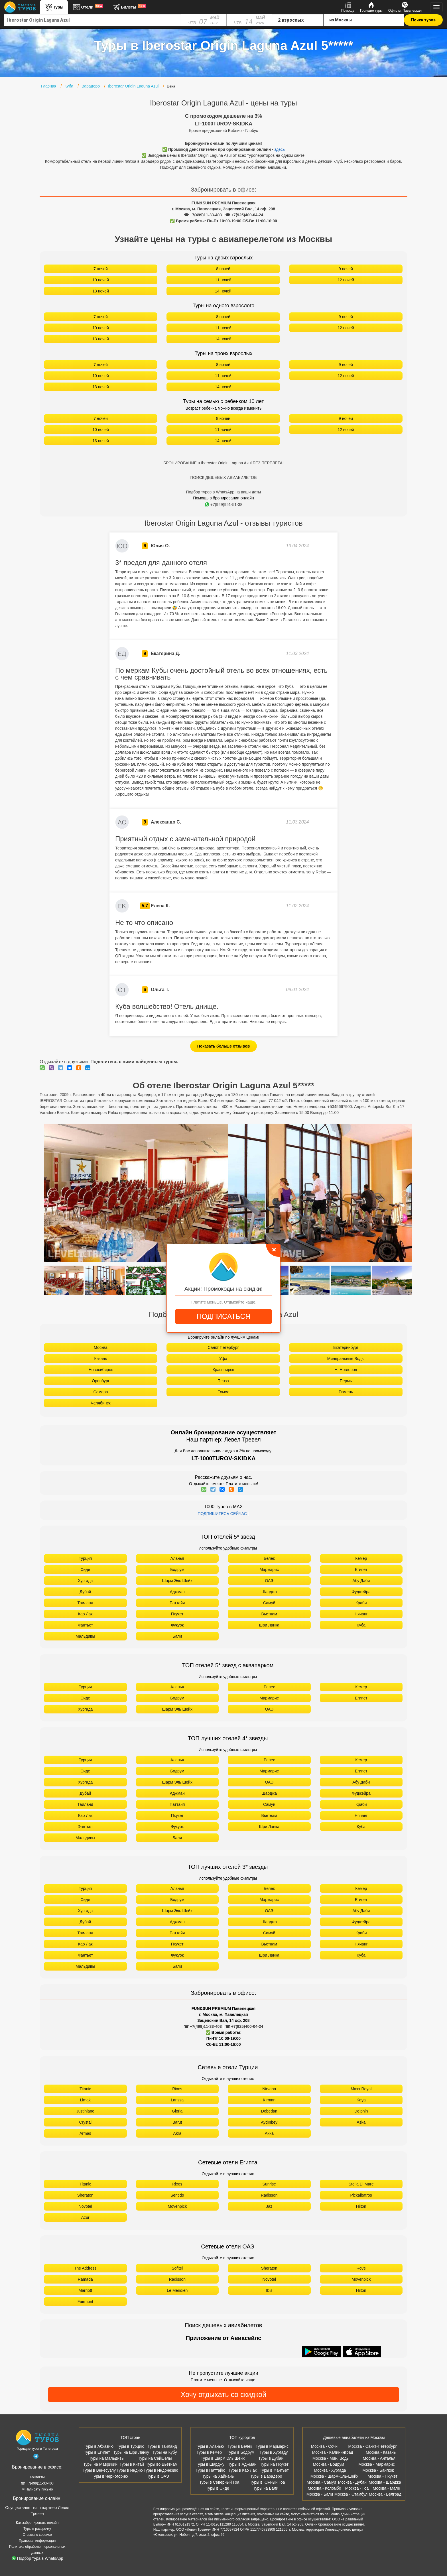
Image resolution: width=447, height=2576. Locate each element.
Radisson (269, 2195)
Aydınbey (269, 2122)
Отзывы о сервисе (37, 2535)
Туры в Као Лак (242, 2470)
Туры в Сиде (217, 2488)
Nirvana (269, 2089)
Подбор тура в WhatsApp (37, 2558)
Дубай (85, 1591)
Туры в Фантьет (274, 2470)
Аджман (177, 1591)
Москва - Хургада (330, 2470)
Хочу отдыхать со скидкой (223, 2394)
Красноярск (223, 1369)
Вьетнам (269, 1614)
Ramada (85, 2279)
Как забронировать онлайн (37, 2523)
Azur (85, 2217)
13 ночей (100, 291)
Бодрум (177, 1569)
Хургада (85, 1580)
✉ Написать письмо (37, 2489)
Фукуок (177, 1625)
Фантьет (85, 1625)
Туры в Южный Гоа (267, 2482)
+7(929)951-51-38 (223, 504)
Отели (87, 7)
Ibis (269, 2290)
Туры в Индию (130, 2470)
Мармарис (269, 1569)
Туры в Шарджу (210, 2464)
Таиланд (85, 1603)
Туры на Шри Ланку (131, 2452)
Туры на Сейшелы (155, 2458)
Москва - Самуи (321, 2482)
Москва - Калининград (332, 2452)
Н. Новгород (345, 1369)
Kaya (361, 2100)
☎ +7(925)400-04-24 (244, 215)
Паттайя (177, 1603)
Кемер (361, 1558)
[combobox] (92, 20)
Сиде (85, 1569)
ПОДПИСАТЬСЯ (223, 1316)
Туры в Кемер (209, 2452)
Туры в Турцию (130, 2446)
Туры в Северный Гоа (219, 2482)
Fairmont (85, 2301)
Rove (361, 2268)
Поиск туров (423, 20)
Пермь (346, 1381)
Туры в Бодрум (241, 2452)
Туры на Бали (266, 2488)
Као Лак (85, 1614)
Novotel (85, 2206)
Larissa (177, 2100)
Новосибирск (101, 1369)
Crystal (85, 2122)
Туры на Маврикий (100, 2464)
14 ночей (223, 291)
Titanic (85, 2089)
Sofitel (177, 2268)
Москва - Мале (386, 2488)
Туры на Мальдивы (106, 2458)
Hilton (361, 2206)
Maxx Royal (361, 2089)
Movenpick (177, 2206)
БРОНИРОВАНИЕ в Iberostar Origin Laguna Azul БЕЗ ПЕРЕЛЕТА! (223, 463)
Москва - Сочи (324, 2446)
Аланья (177, 1558)
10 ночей (100, 280)
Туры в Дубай (270, 2458)
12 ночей (346, 280)
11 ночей (223, 280)
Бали (177, 1636)
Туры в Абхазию (98, 2446)
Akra (177, 2133)
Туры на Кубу (165, 2452)
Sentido (177, 2195)
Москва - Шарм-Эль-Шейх (334, 2476)
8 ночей (223, 269)
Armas (85, 2133)
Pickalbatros (361, 2195)
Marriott (85, 2290)
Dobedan (269, 2111)
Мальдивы (85, 1636)
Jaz (269, 2206)
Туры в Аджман (242, 2464)
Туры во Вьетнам (162, 2464)
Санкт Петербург (223, 1347)
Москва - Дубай (352, 2482)
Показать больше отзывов (223, 1046)
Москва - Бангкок (378, 2470)
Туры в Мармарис (272, 2446)
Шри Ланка (269, 1625)
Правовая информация (37, 2541)
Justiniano (85, 2111)
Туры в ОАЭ (158, 2476)
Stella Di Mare (361, 2184)
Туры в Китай (131, 2464)
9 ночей (346, 269)
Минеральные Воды (346, 1358)
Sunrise (269, 2184)
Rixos (177, 2089)
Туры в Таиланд (162, 2446)
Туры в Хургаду (273, 2452)
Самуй (269, 1603)
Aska (361, 2122)
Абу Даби (361, 1580)
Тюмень (346, 1392)
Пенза (223, 1381)
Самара (100, 1392)
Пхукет (177, 1614)
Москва (100, 1347)
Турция (85, 1558)
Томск (223, 1392)
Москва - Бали (319, 2494)
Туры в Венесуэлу (99, 2470)
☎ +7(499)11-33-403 (203, 215)
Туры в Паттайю (210, 2470)
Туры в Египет (97, 2452)
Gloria (177, 2111)
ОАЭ (269, 1580)
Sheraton (85, 2195)
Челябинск (100, 1403)
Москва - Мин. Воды (331, 2458)
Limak (85, 2100)
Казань (100, 1358)
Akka (269, 2133)
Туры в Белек (239, 2446)
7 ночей (101, 269)
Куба (361, 1625)
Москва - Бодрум (328, 2464)
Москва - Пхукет (382, 2476)
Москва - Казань (381, 2452)
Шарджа (269, 1591)
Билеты (129, 7)
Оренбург (100, 1381)
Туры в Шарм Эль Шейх (223, 2458)
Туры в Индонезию (161, 2470)
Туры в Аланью (210, 2446)
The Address (85, 2268)
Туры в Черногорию (110, 2476)
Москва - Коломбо (324, 2488)
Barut (177, 2122)
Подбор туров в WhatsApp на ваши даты (223, 492)
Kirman (269, 2100)
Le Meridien (177, 2290)
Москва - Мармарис (376, 2464)
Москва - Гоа (357, 2488)
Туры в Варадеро (266, 2476)
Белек (269, 1558)
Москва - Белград (385, 2494)
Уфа (223, 1358)
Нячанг (361, 1614)
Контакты (37, 2477)
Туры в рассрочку (37, 2529)
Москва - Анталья (379, 2458)
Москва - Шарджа (385, 2482)
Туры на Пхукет (274, 2464)
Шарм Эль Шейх (177, 1580)
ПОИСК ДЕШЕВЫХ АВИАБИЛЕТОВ (223, 477)
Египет (361, 1569)
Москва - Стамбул (350, 2494)
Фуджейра (361, 1591)
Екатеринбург (345, 1347)
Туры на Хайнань (218, 2476)
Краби (361, 1603)
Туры (53, 7)
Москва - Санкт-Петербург (372, 2446)
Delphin (361, 2111)
